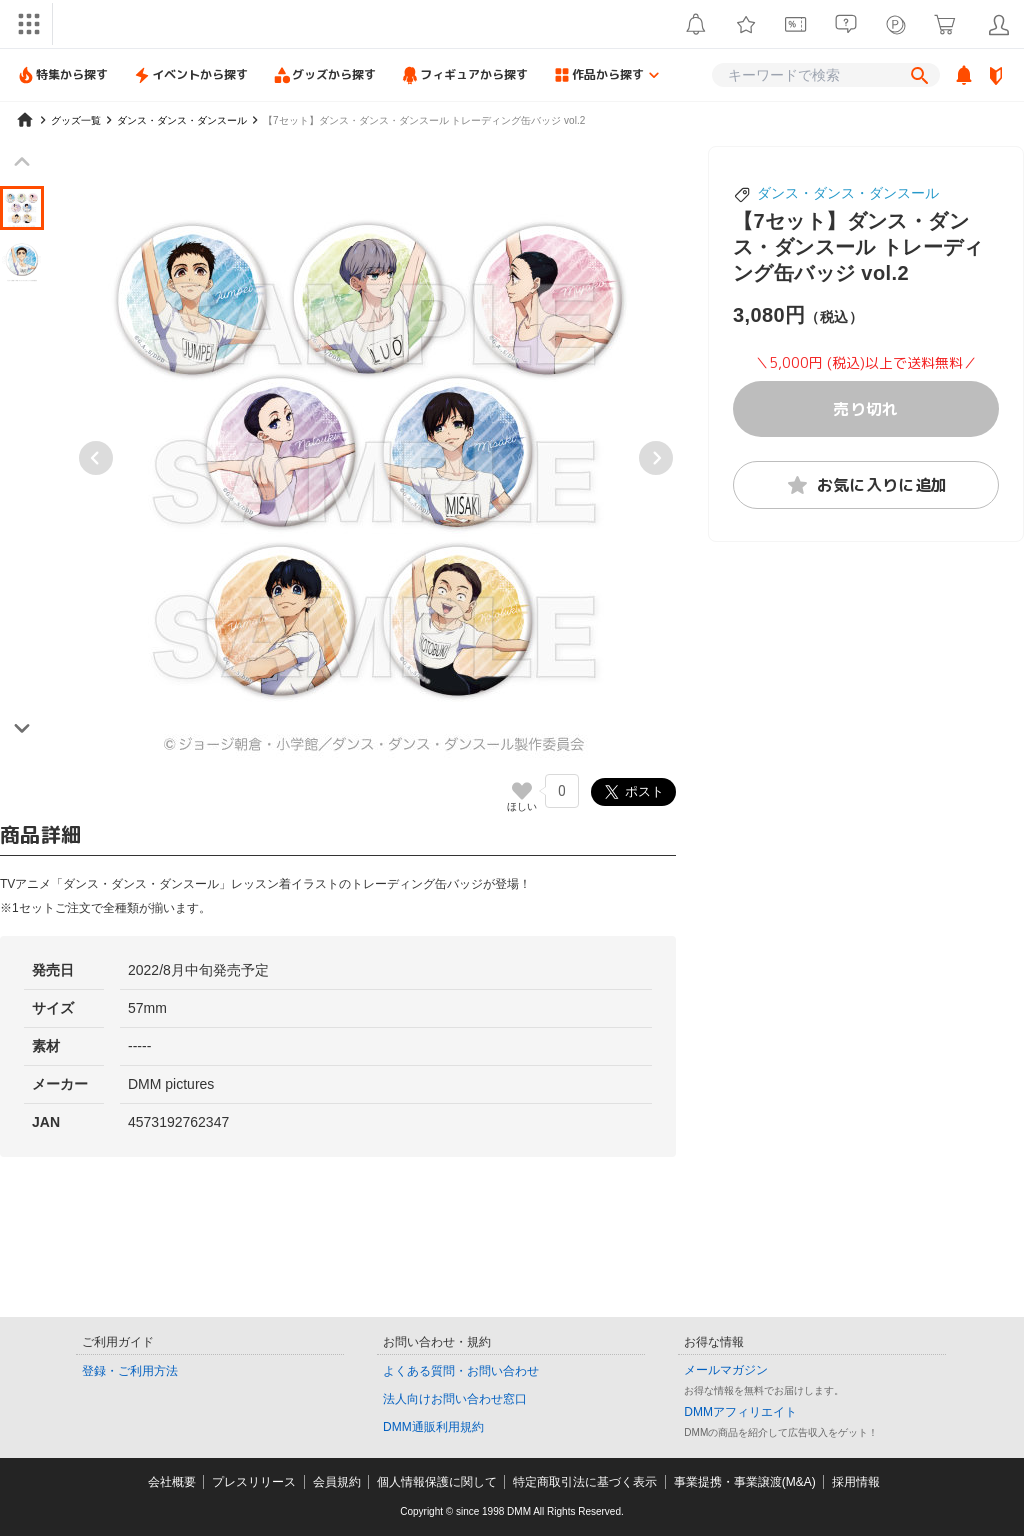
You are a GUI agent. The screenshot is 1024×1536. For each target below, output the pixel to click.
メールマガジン (726, 1370)
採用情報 (856, 1482)
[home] (25, 120)
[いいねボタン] (522, 791)
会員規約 (337, 1482)
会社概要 (172, 1482)
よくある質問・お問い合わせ (461, 1371)
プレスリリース (254, 1482)
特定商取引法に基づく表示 (585, 1482)
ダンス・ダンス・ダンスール (848, 193)
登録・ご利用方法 (130, 1371)
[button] (22, 208)
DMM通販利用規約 (433, 1427)
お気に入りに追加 (866, 485)
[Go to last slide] (96, 458)
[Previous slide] (22, 162)
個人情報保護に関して (437, 1482)
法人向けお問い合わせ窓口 (455, 1399)
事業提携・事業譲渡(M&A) (745, 1482)
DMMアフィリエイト (740, 1412)
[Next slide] (656, 458)
